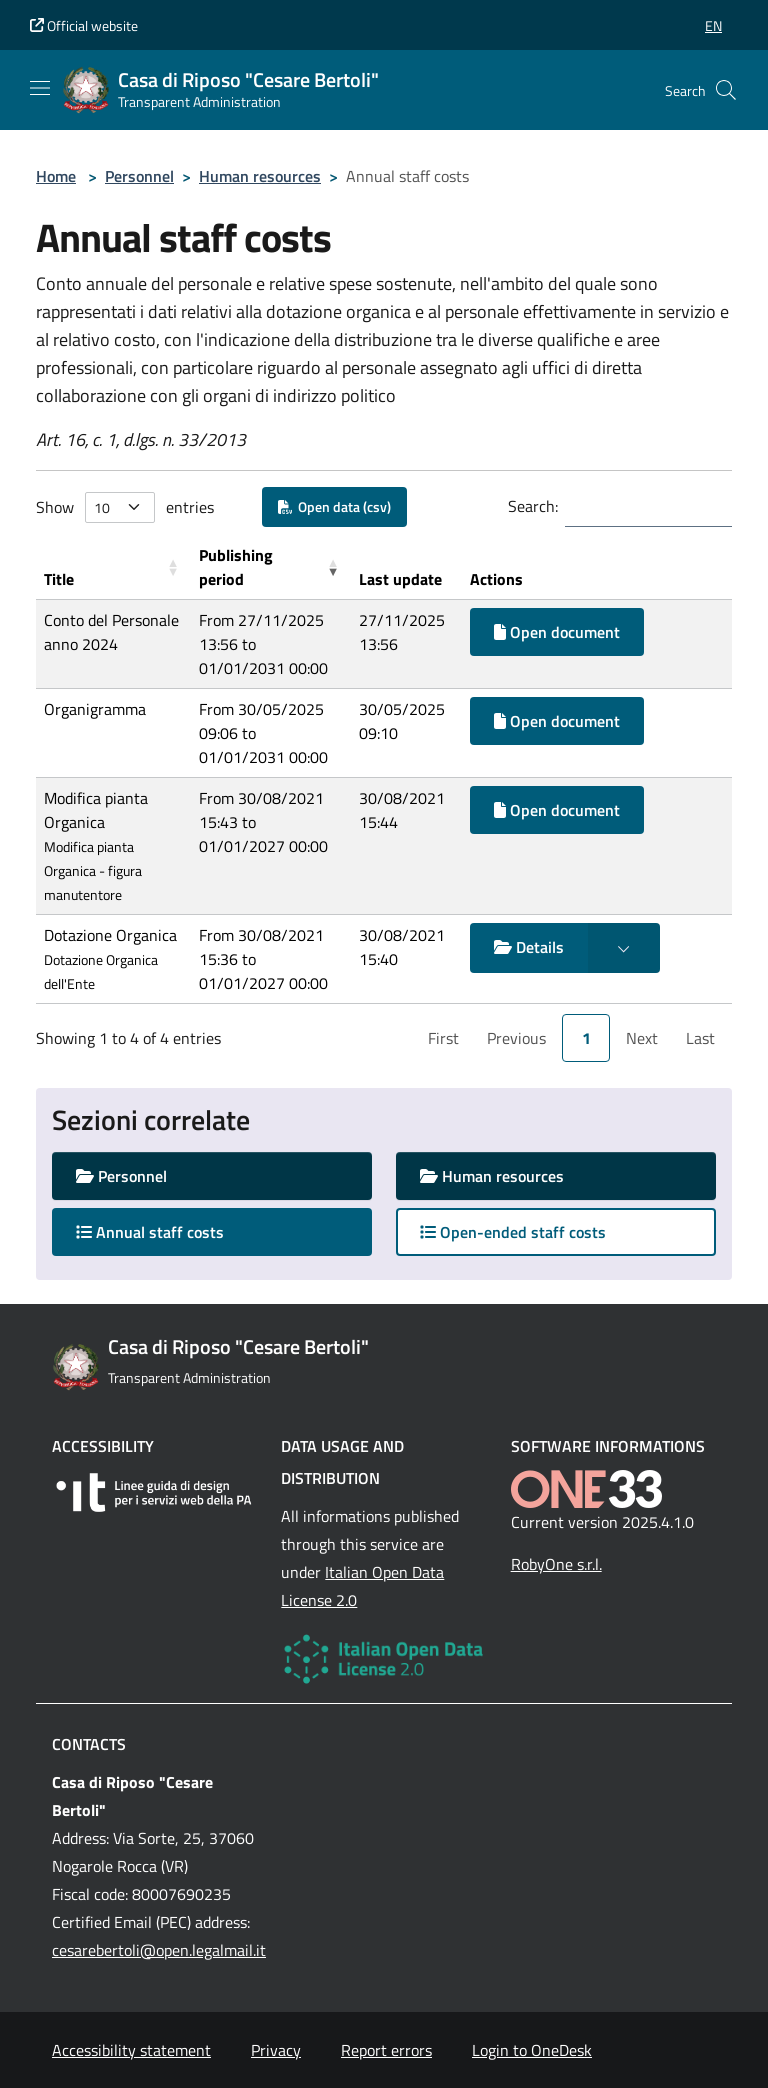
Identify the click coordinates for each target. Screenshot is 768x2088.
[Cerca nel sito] (726, 90)
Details (529, 947)
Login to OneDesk (532, 2050)
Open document (557, 632)
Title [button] (59, 579)
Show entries (125, 507)
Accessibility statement (131, 2050)
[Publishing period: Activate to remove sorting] (271, 567)
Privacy (276, 2050)
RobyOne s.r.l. (556, 1564)
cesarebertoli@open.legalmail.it (159, 1950)
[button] (713, 25)
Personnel (139, 176)
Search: (533, 506)
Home (56, 176)
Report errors (386, 2050)
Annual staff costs (169, 1231)
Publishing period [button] (236, 567)
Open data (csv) (334, 506)
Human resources (260, 176)
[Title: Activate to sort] (113, 567)
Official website (84, 25)
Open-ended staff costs (513, 1232)
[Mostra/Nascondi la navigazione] (40, 88)
